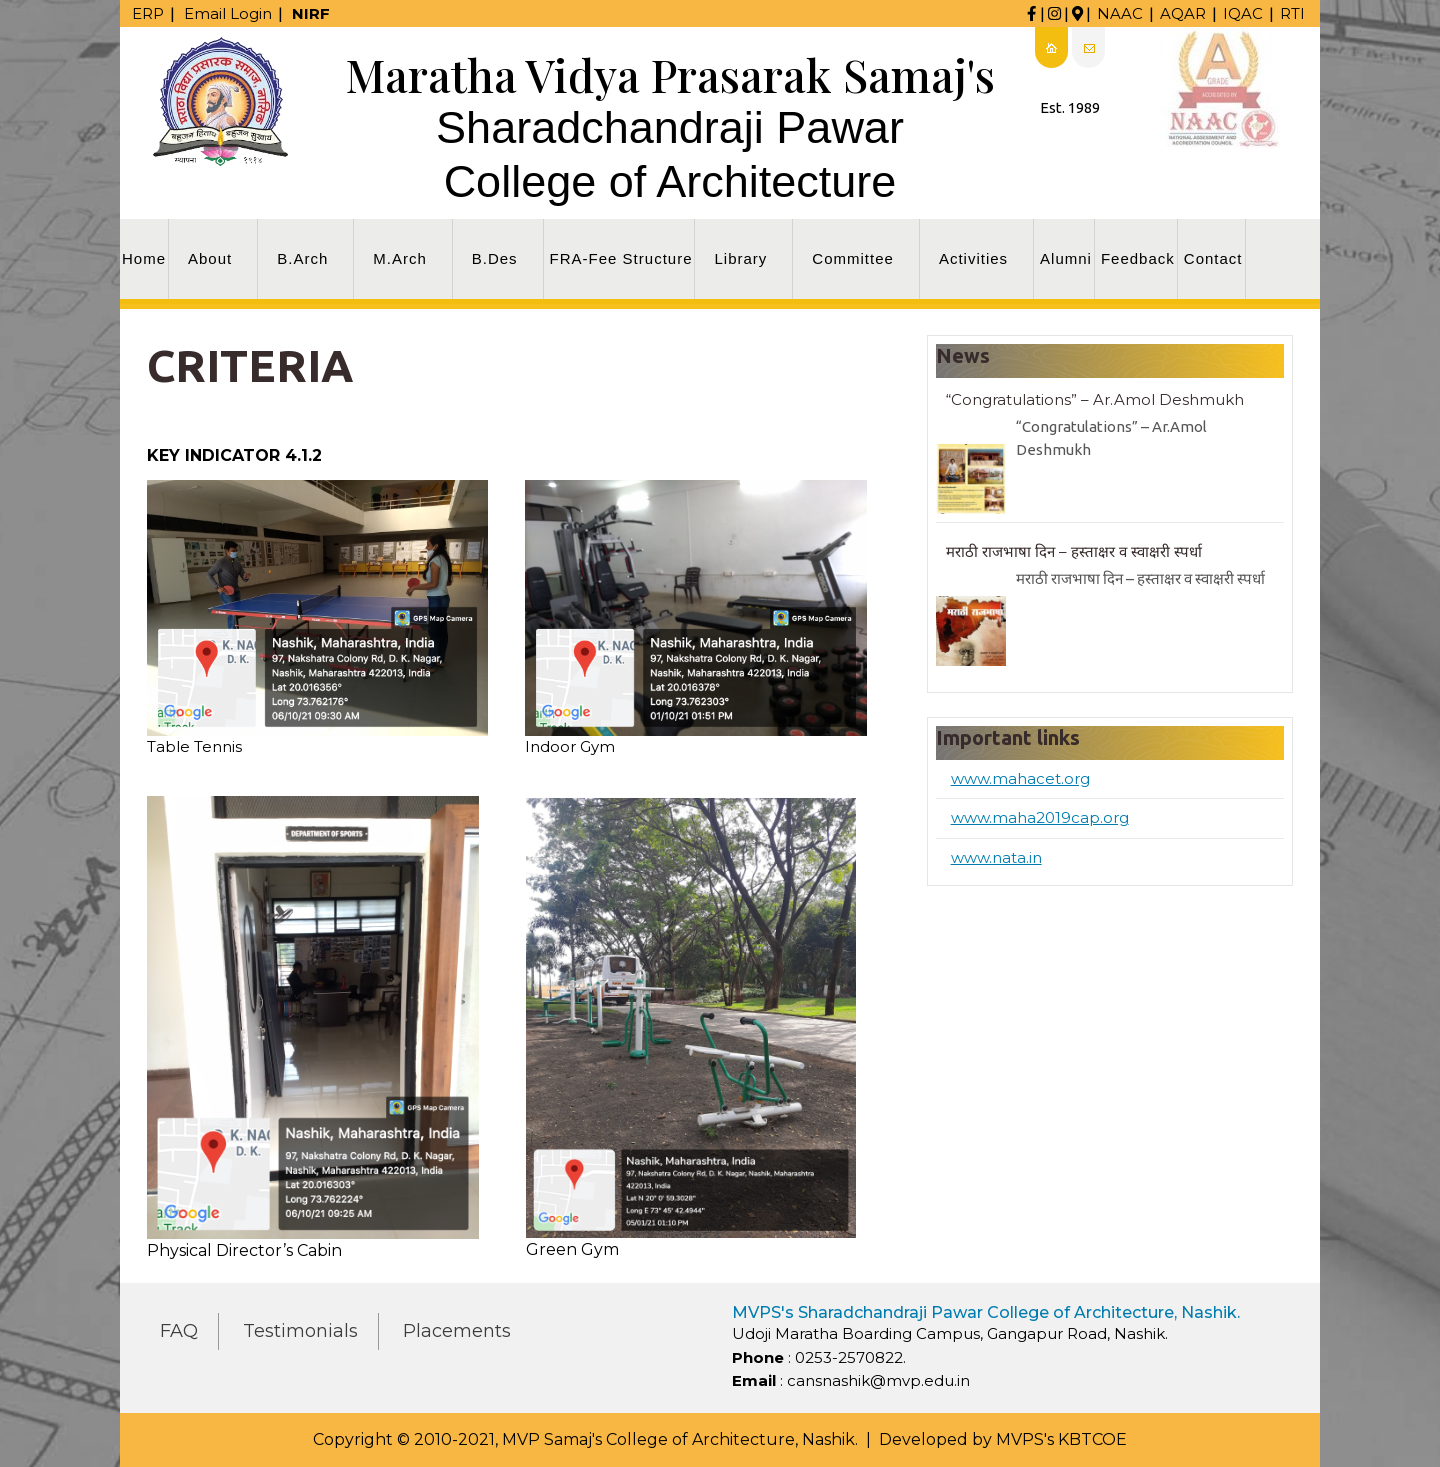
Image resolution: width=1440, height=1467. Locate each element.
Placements (457, 1331)
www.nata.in (996, 857)
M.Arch (400, 258)
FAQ (179, 1331)
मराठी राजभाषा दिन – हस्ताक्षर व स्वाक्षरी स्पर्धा (1074, 551)
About (210, 258)
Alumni (1066, 258)
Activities (973, 258)
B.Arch (302, 258)
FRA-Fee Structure (621, 258)
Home (144, 258)
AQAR (1183, 13)
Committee (853, 258)
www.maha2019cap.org (1040, 817)
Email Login (228, 13)
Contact (1213, 258)
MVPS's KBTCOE (1061, 1439)
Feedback (1138, 258)
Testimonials (300, 1331)
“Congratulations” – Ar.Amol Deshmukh (1095, 399)
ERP (148, 13)
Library (740, 258)
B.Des (495, 258)
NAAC (1120, 13)
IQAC (1243, 13)
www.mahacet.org (1020, 778)
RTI (1292, 13)
